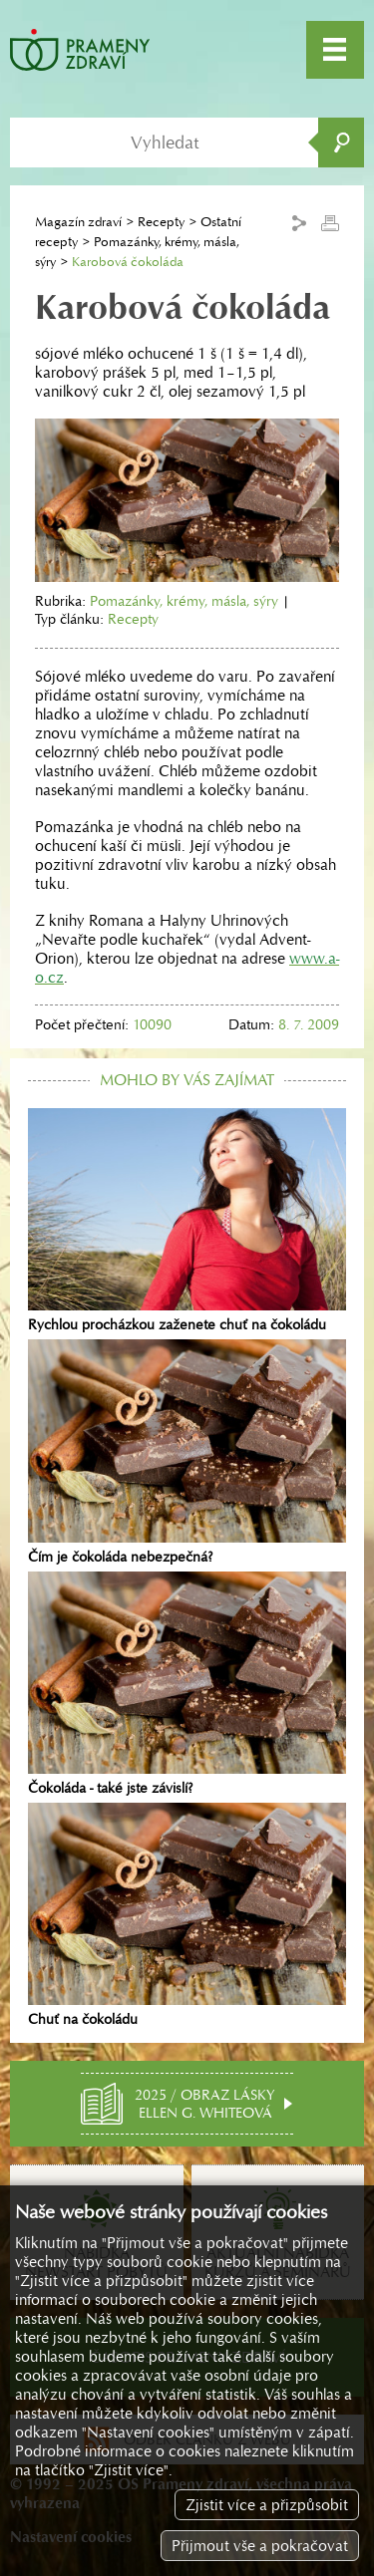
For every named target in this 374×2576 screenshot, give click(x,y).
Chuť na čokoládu (187, 1915)
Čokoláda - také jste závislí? (187, 1684)
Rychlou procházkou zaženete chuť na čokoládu (187, 1220)
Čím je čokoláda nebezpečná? (187, 1452)
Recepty (161, 221)
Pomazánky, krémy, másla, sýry (184, 601)
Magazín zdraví (78, 221)
